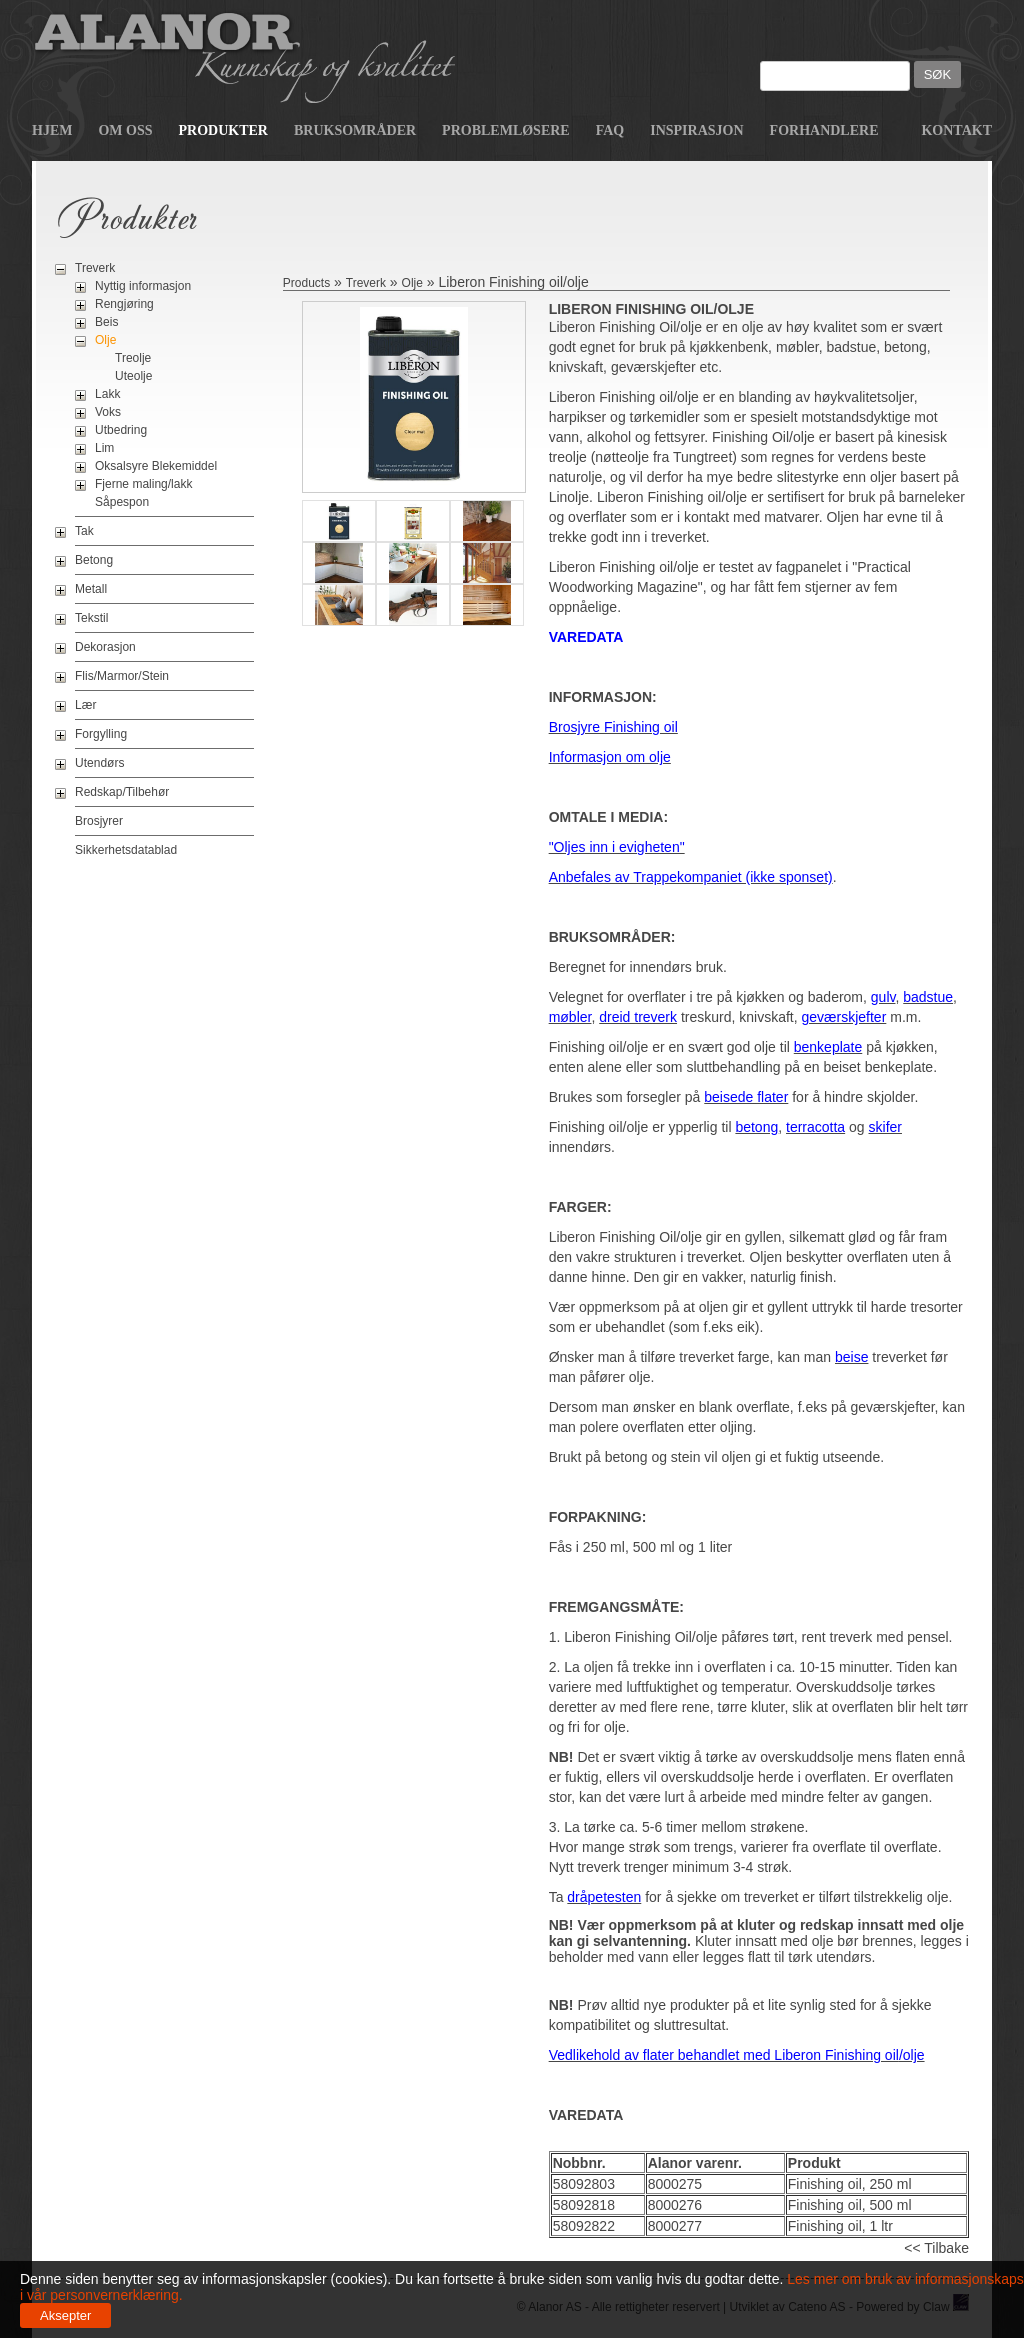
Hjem (52, 130)
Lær (85, 705)
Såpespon (122, 502)
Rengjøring (124, 304)
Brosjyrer (99, 821)
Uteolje (133, 376)
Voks (108, 412)
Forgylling (101, 734)
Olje (105, 340)
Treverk (95, 268)
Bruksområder (355, 130)
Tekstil (91, 618)
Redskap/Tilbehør (122, 792)
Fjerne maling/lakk (143, 484)
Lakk (107, 394)
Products (306, 283)
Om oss (125, 130)
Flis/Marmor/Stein (122, 676)
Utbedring (121, 430)
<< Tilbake (936, 2248)
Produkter (223, 130)
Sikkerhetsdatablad (126, 850)
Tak (84, 531)
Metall (91, 589)
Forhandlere (824, 130)
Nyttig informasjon (143, 286)
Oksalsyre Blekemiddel (156, 466)
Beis (106, 322)
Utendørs (99, 763)
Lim (104, 448)
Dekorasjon (105, 647)
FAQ (610, 130)
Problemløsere (506, 130)
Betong (94, 560)
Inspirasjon (696, 130)
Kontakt (956, 130)
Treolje (133, 358)
